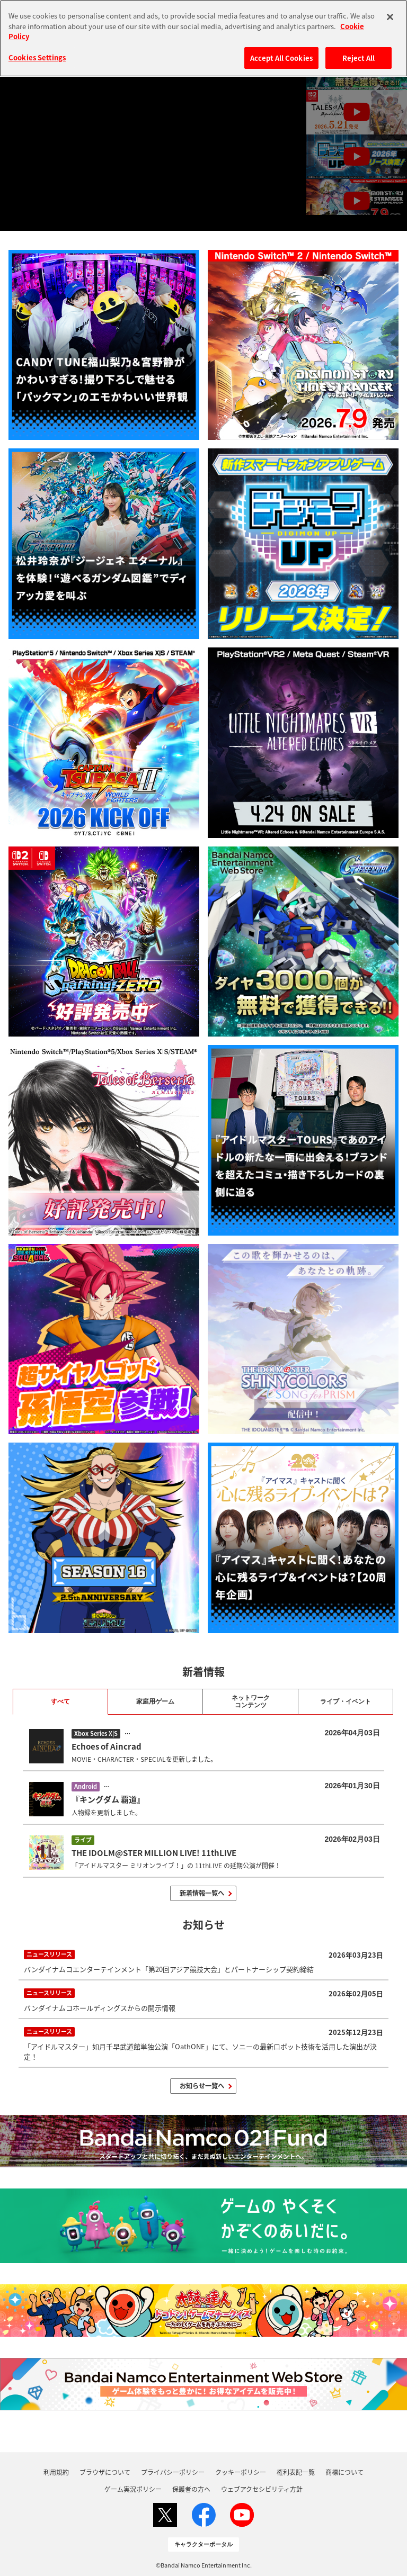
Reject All (358, 58)
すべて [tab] (60, 1701)
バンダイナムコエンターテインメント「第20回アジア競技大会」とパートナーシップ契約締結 (204, 1960)
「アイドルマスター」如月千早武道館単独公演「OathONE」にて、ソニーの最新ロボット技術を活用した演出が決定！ (204, 2042)
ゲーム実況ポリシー (133, 2489)
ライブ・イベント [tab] (345, 1701)
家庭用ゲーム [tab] (155, 1701)
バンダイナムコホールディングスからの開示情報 (204, 1999)
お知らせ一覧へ (202, 2086)
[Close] (390, 17)
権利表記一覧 (296, 2472)
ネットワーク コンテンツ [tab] (251, 1701)
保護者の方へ (191, 2489)
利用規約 (56, 2472)
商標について (344, 2472)
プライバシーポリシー (173, 2472)
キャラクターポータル (203, 2544)
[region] (203, 38)
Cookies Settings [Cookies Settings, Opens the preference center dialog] (37, 57)
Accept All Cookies (281, 58)
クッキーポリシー (240, 2472)
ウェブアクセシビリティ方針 (262, 2489)
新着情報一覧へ (202, 1893)
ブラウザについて (104, 2472)
